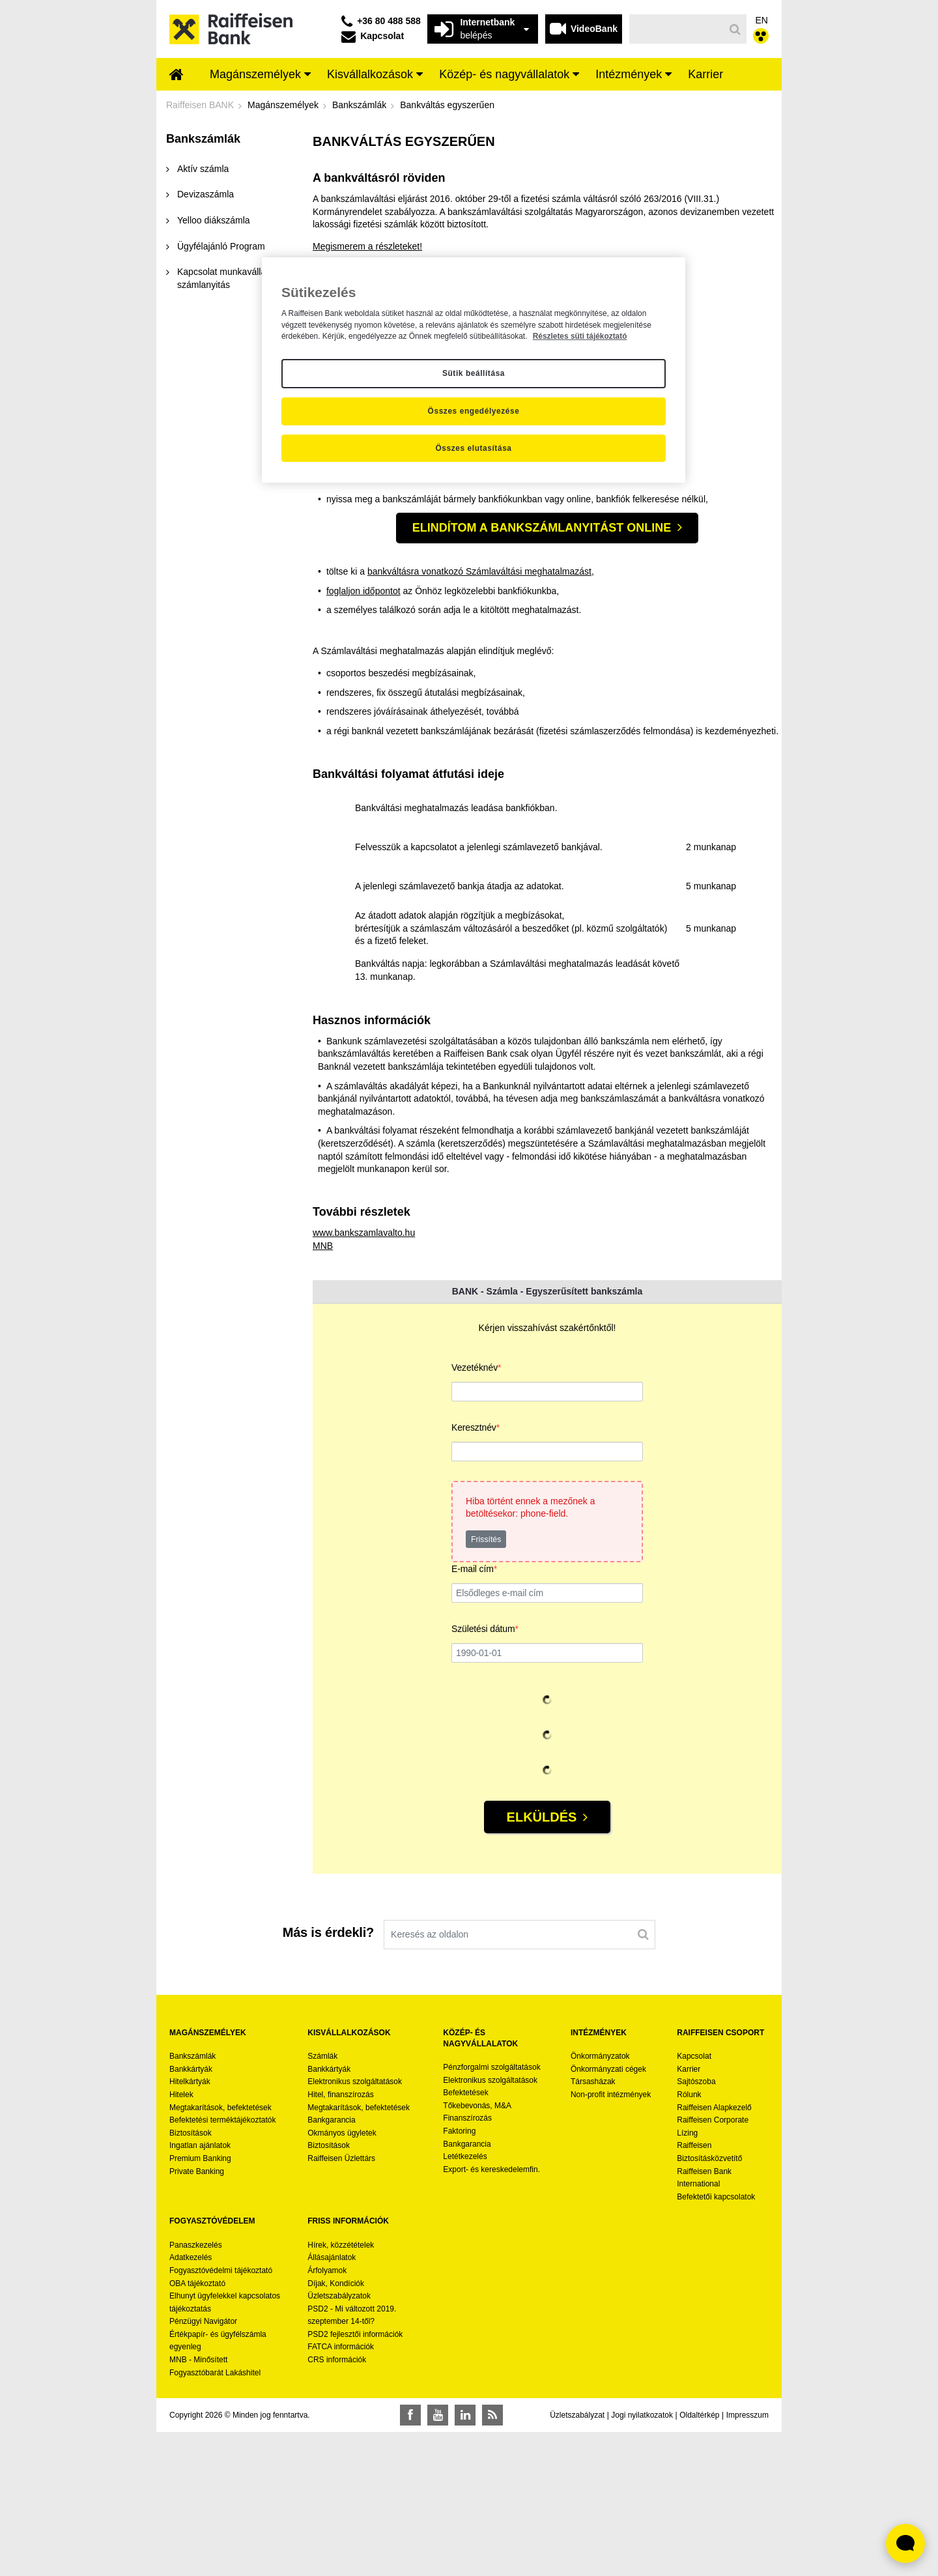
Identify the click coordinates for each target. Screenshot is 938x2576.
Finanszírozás (467, 2262)
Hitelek (181, 2237)
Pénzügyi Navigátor (203, 2465)
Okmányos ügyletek (341, 2276)
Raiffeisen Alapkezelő (714, 2250)
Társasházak (593, 2225)
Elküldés (542, 1961)
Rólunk (689, 2237)
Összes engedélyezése (474, 411)
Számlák (322, 2200)
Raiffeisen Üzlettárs (341, 2301)
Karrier (688, 2212)
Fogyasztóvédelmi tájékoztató (220, 2413)
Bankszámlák (192, 2200)
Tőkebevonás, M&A (477, 2249)
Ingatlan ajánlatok (200, 2289)
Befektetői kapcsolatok (716, 2340)
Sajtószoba (696, 2225)
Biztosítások (190, 2276)
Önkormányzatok (600, 2200)
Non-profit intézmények (611, 2237)
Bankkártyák (190, 2212)
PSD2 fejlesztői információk (355, 2477)
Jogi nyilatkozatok (642, 2558)
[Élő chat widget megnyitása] (905, 2543)
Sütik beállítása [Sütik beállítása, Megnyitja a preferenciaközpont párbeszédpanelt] (473, 373)
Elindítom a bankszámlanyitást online (541, 671)
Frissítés (486, 1682)
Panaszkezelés (195, 2388)
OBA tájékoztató (198, 2426)
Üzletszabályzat (577, 2558)
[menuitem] (176, 76)
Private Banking (196, 2314)
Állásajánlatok (331, 2401)
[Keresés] (677, 29)
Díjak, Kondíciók (335, 2426)
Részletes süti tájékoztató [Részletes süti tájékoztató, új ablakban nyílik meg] (580, 336)
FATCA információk (340, 2490)
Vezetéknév (476, 1512)
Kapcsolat (694, 2200)
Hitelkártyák (189, 2225)
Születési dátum (485, 1774)
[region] (473, 370)
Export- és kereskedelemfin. (491, 2312)
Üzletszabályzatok (339, 2439)
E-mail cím (474, 1714)
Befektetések (465, 2236)
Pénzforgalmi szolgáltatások (491, 2211)
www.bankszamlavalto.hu (364, 1376)
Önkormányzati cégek (608, 2212)
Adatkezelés (190, 2401)
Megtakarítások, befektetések (220, 2250)
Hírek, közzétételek (340, 2388)
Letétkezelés (465, 2300)
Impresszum (747, 2558)
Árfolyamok (327, 2413)
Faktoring (459, 2274)
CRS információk (336, 2503)
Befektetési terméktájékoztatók (222, 2263)
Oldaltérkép (699, 2558)
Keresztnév (475, 1572)
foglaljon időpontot (364, 519)
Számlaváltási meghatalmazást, (534, 500)
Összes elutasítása (473, 448)
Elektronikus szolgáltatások (354, 2225)
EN (762, 20)
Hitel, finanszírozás (340, 2237)
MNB (323, 1389)
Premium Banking (200, 2301)
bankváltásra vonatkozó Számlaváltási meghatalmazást (479, 714)
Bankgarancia (331, 2263)
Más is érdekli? (328, 2075)
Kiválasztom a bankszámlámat (374, 621)
